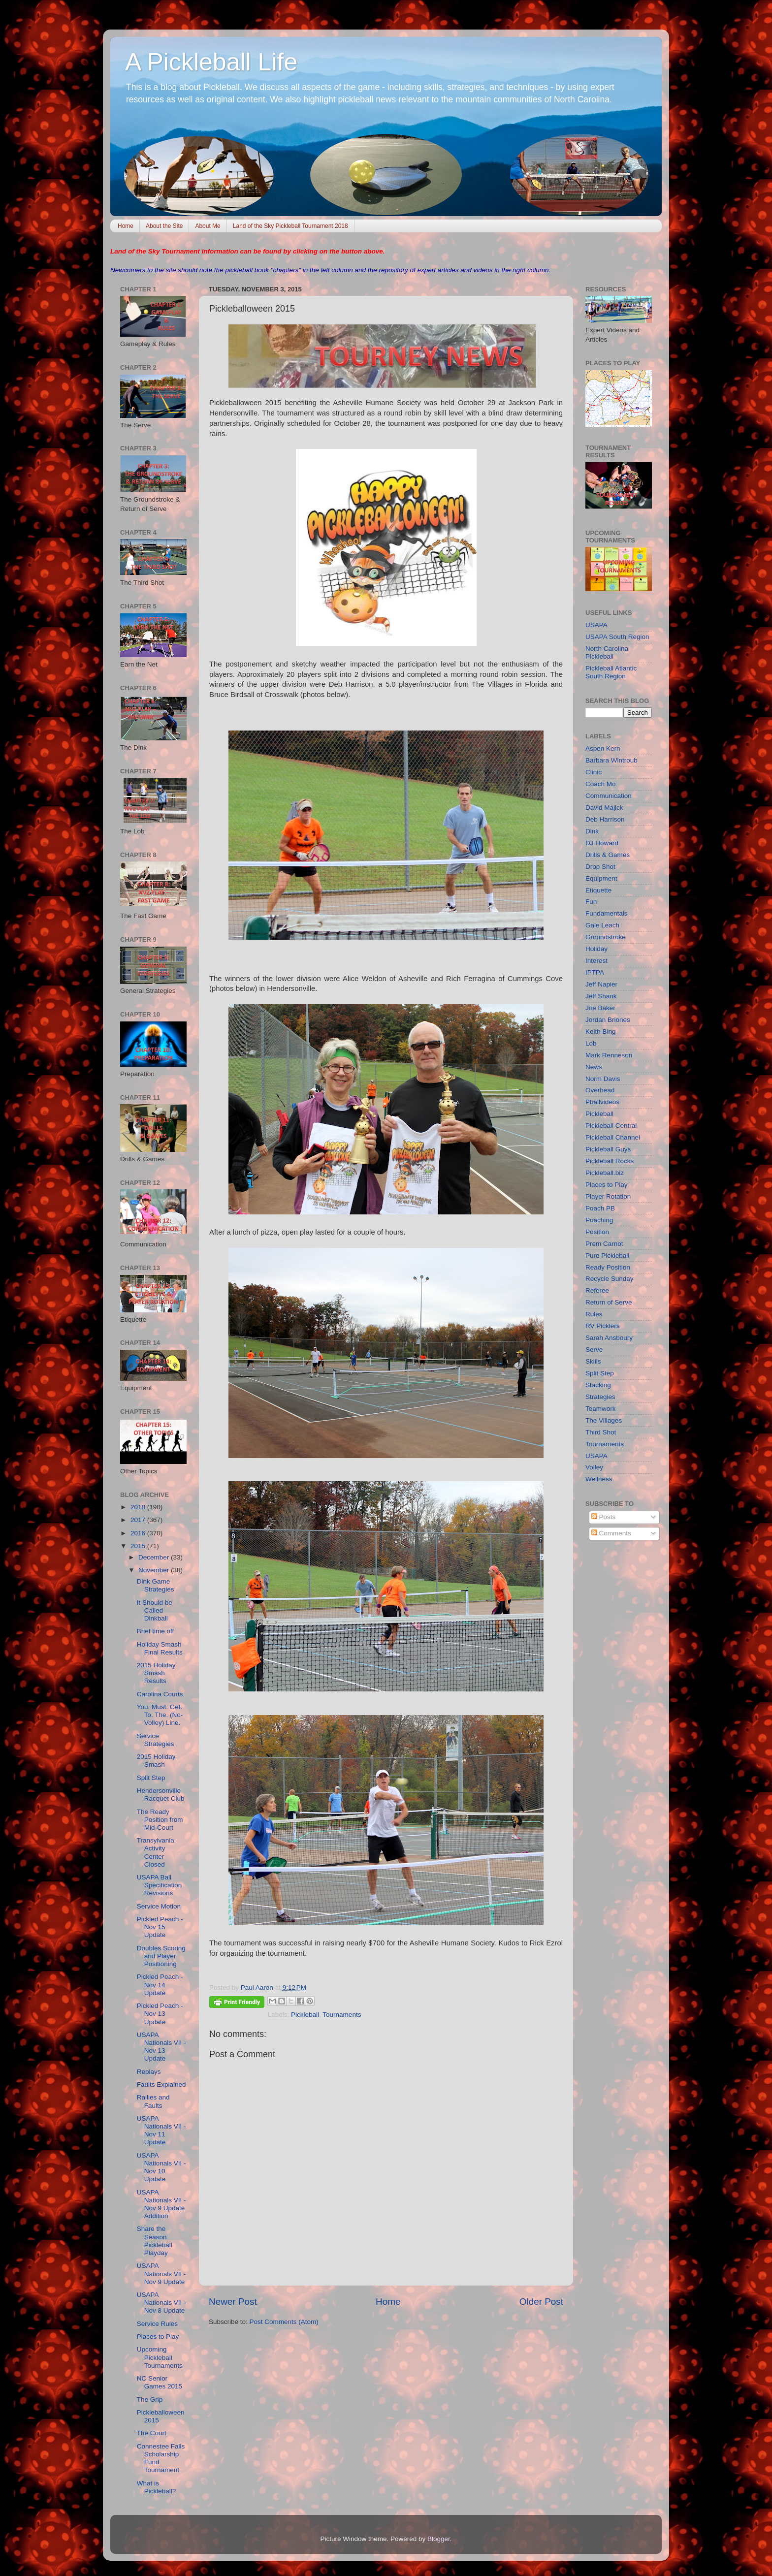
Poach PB (600, 1208)
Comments (611, 1533)
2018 (138, 1507)
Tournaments (341, 2014)
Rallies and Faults (153, 2101)
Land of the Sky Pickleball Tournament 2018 (290, 226)
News (593, 1067)
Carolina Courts (160, 1694)
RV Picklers (602, 1326)
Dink (592, 831)
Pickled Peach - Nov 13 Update (160, 2013)
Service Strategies (155, 1740)
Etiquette (598, 890)
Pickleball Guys (608, 1149)
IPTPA (594, 972)
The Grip (150, 2399)
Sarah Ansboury (609, 1337)
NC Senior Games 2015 (159, 2382)
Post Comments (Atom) (284, 2321)
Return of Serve (608, 1302)
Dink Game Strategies (155, 1585)
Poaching (599, 1220)
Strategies (600, 1396)
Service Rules (157, 2323)
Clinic (593, 772)
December (154, 1557)
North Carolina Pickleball (606, 652)
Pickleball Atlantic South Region (611, 672)
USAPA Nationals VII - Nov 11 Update (161, 2130)
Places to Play (158, 2336)
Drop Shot (600, 866)
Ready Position (607, 1267)
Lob (591, 1043)
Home (125, 226)
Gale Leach (602, 925)
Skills (593, 1361)
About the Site (164, 226)
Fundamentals (606, 913)
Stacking (598, 1385)
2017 (138, 1520)
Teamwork (600, 1408)
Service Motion (159, 1906)
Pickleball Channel (612, 1137)
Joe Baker (600, 1008)
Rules (594, 1314)
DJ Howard (601, 843)
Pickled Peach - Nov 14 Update (160, 1984)
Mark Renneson (608, 1055)
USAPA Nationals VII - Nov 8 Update (161, 2302)
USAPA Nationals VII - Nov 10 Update (161, 2167)
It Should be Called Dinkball (154, 1610)
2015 (138, 1546)
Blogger (438, 2539)
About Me (207, 226)
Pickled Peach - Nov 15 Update (160, 1927)
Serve (594, 1349)
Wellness (598, 1479)
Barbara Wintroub (611, 760)
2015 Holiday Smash (156, 1760)
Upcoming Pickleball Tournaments (160, 2357)
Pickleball (305, 2014)
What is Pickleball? (156, 2487)
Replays (149, 2071)
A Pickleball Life (211, 62)
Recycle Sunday (609, 1278)
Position (597, 1232)
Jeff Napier (601, 984)
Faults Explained (161, 2084)
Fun (591, 901)
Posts (603, 1517)
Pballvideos (602, 1102)
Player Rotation (608, 1196)
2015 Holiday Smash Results (156, 1673)
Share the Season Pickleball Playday (154, 2241)
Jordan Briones (607, 1019)
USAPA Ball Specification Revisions (159, 1885)
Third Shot (600, 1432)
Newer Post (233, 2301)
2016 (138, 1533)
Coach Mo (600, 784)
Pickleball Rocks (609, 1161)
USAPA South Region (617, 636)
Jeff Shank (601, 996)
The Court (151, 2433)
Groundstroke (605, 937)
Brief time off (155, 1631)
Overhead (599, 1090)
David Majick (604, 807)
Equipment (601, 878)
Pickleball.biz (604, 1173)
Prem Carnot (604, 1243)
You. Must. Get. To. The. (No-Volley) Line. (160, 1714)
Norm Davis (602, 1078)
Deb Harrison (605, 819)
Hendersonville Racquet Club (161, 1794)
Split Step (151, 1777)
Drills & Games (607, 855)
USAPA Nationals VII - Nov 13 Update (161, 2047)
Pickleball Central (611, 1125)
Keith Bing (600, 1031)
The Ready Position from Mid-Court (160, 1819)
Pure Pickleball (607, 1255)
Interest (596, 960)
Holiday (596, 949)
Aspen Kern (602, 748)
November (154, 1570)
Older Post (541, 2301)
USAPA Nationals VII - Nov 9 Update (161, 2273)
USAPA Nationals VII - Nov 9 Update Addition (161, 2204)
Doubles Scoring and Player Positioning (161, 1956)
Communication (608, 795)
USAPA (596, 625)
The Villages (603, 1420)
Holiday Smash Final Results (160, 1648)
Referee (597, 1290)
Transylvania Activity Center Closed (155, 1852)
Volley (594, 1467)
